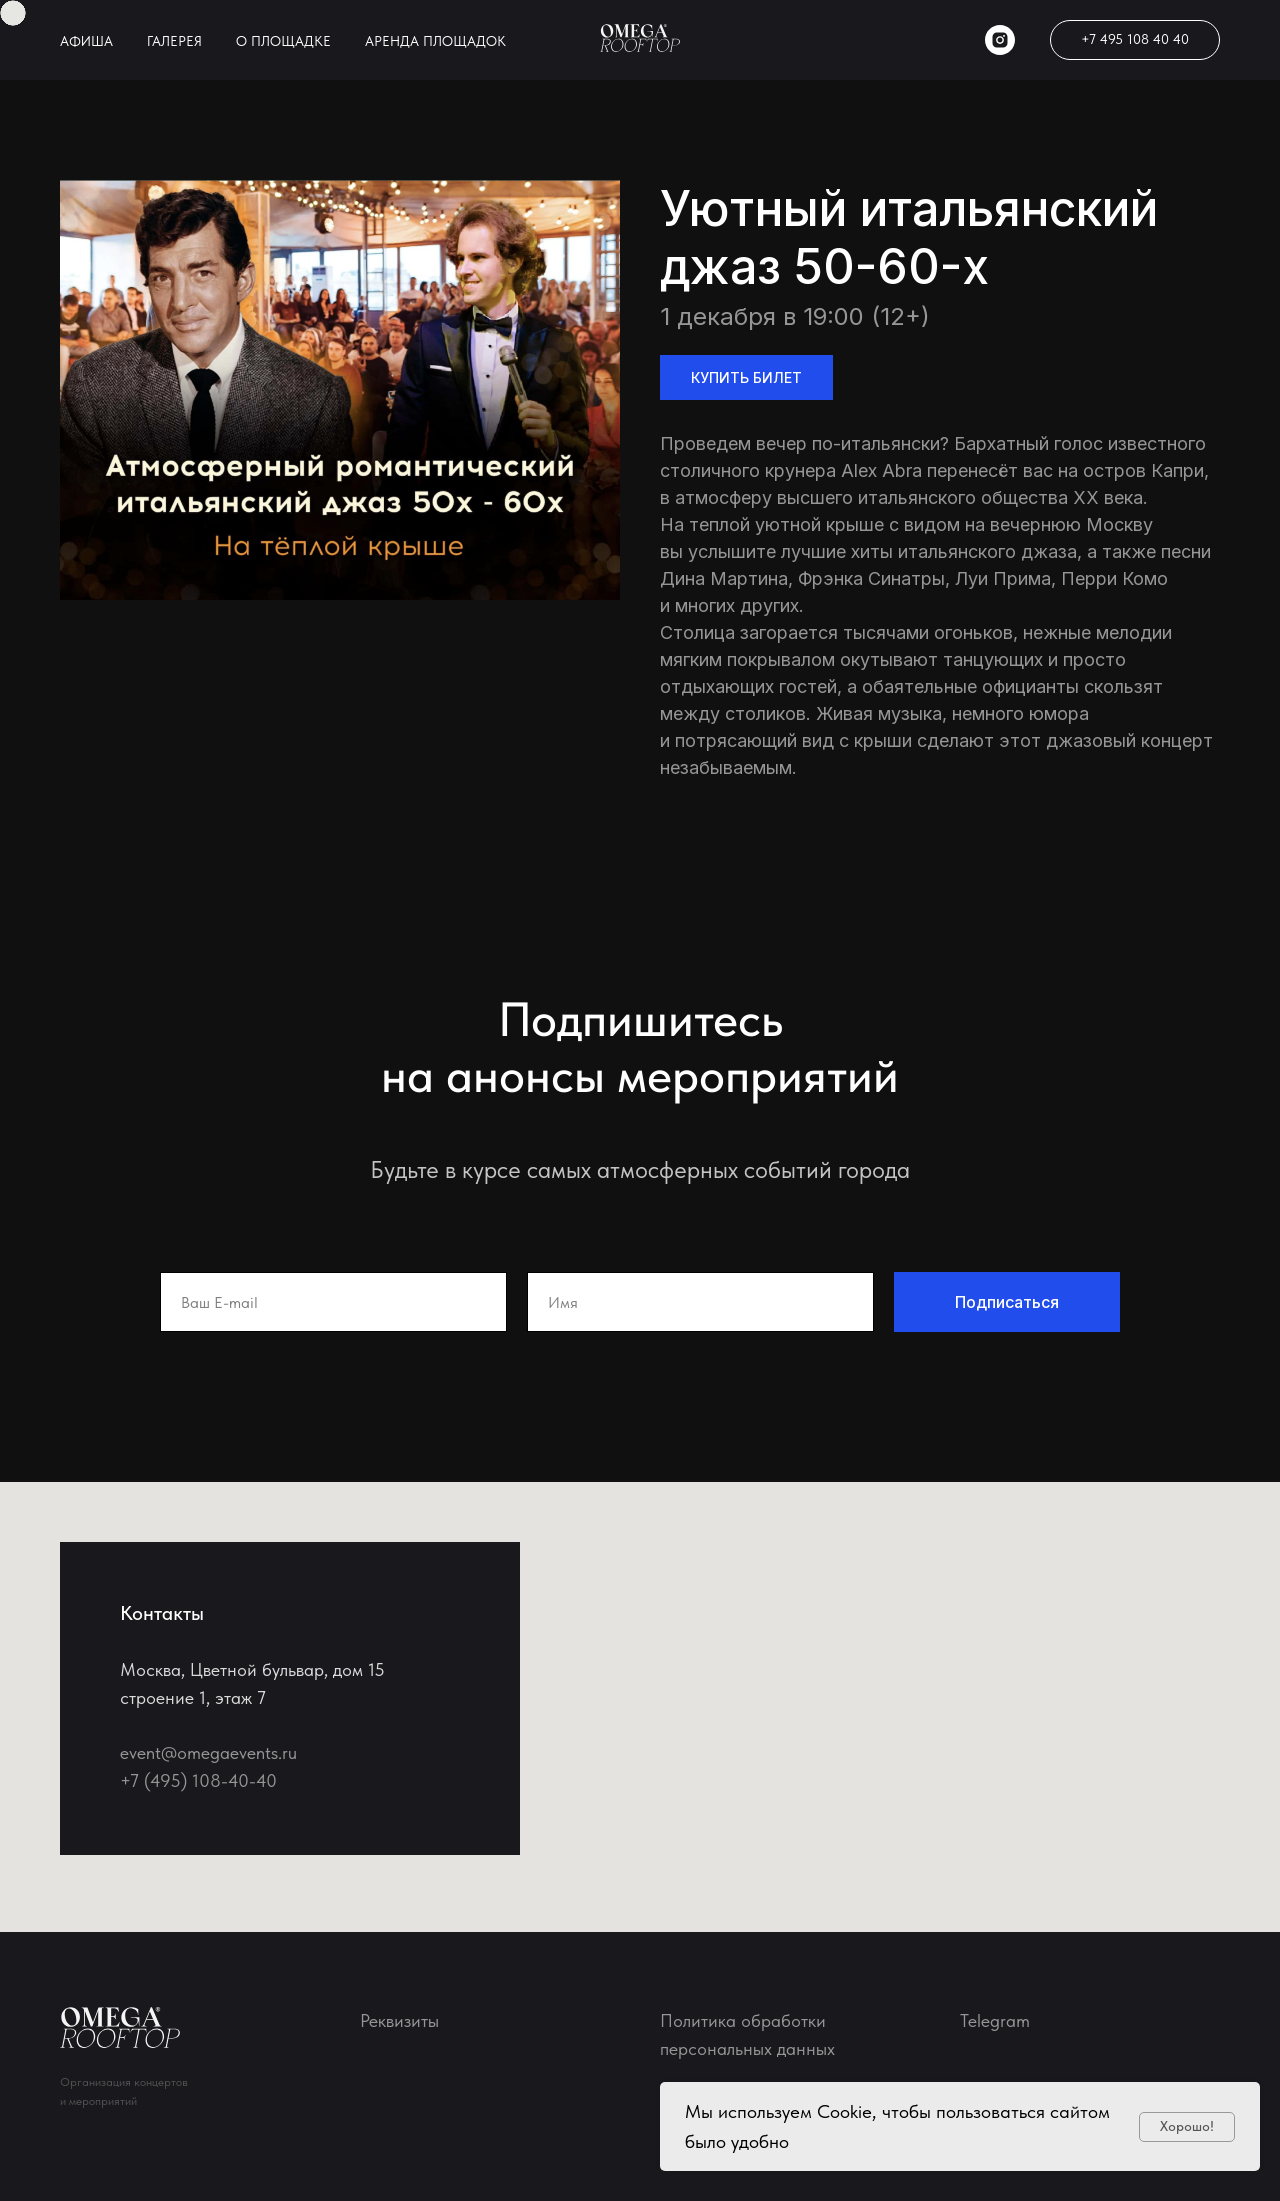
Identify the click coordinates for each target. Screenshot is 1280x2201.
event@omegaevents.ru (208, 1752)
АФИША (86, 41)
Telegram (995, 2020)
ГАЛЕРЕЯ (174, 41)
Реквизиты (399, 2020)
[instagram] (1000, 40)
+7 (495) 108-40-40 (198, 1780)
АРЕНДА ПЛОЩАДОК (435, 41)
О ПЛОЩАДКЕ (283, 41)
